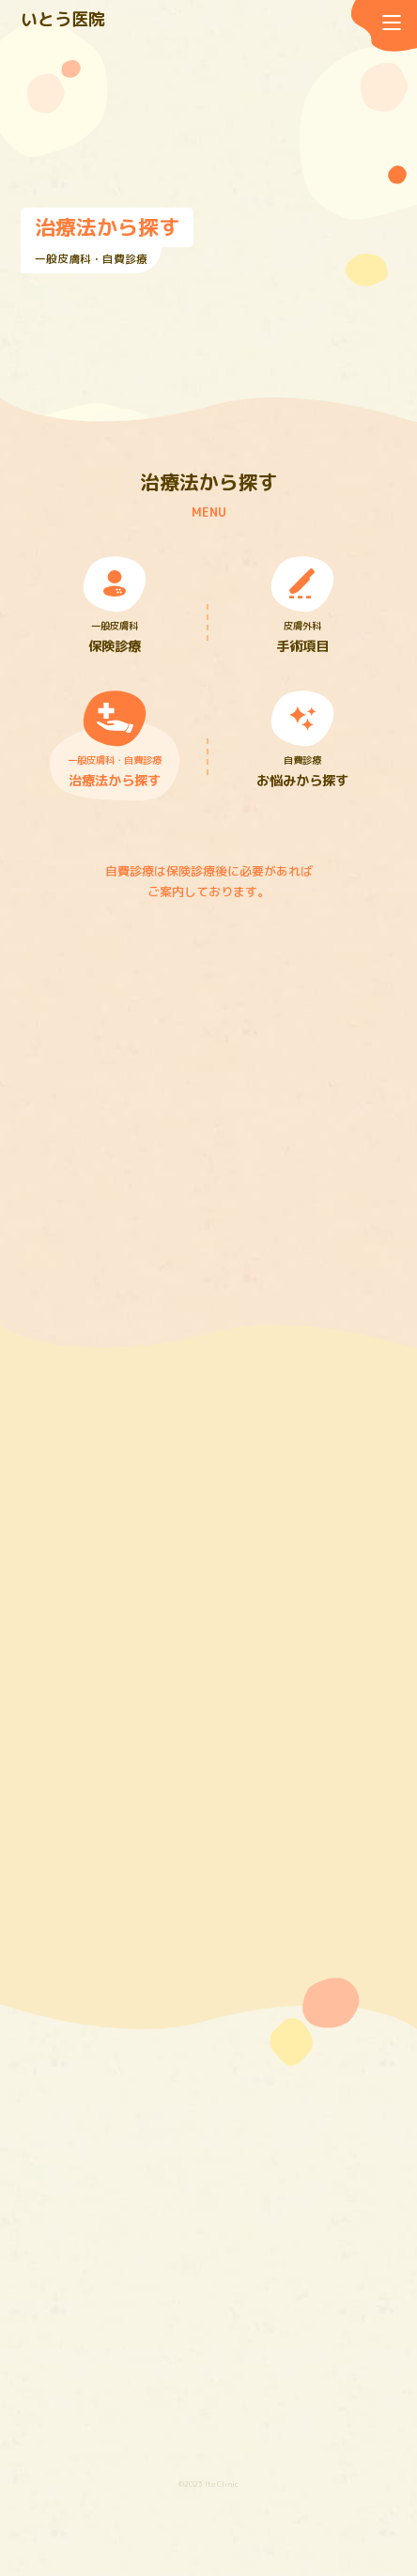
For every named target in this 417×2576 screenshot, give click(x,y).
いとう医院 (63, 19)
